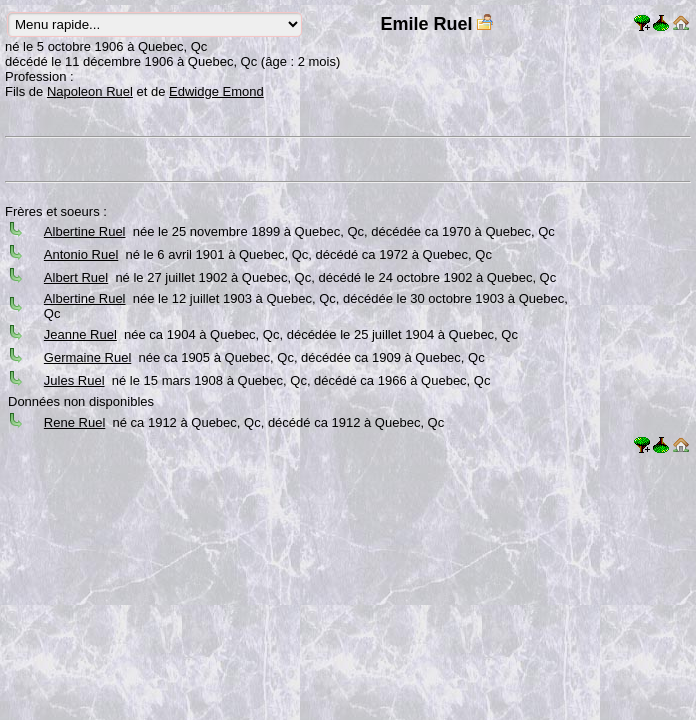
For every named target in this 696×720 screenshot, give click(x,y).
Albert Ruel (76, 277)
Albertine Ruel (85, 231)
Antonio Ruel (81, 254)
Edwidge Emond (216, 91)
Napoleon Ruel (90, 91)
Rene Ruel (74, 422)
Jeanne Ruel (80, 334)
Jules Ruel (74, 380)
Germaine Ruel (87, 357)
